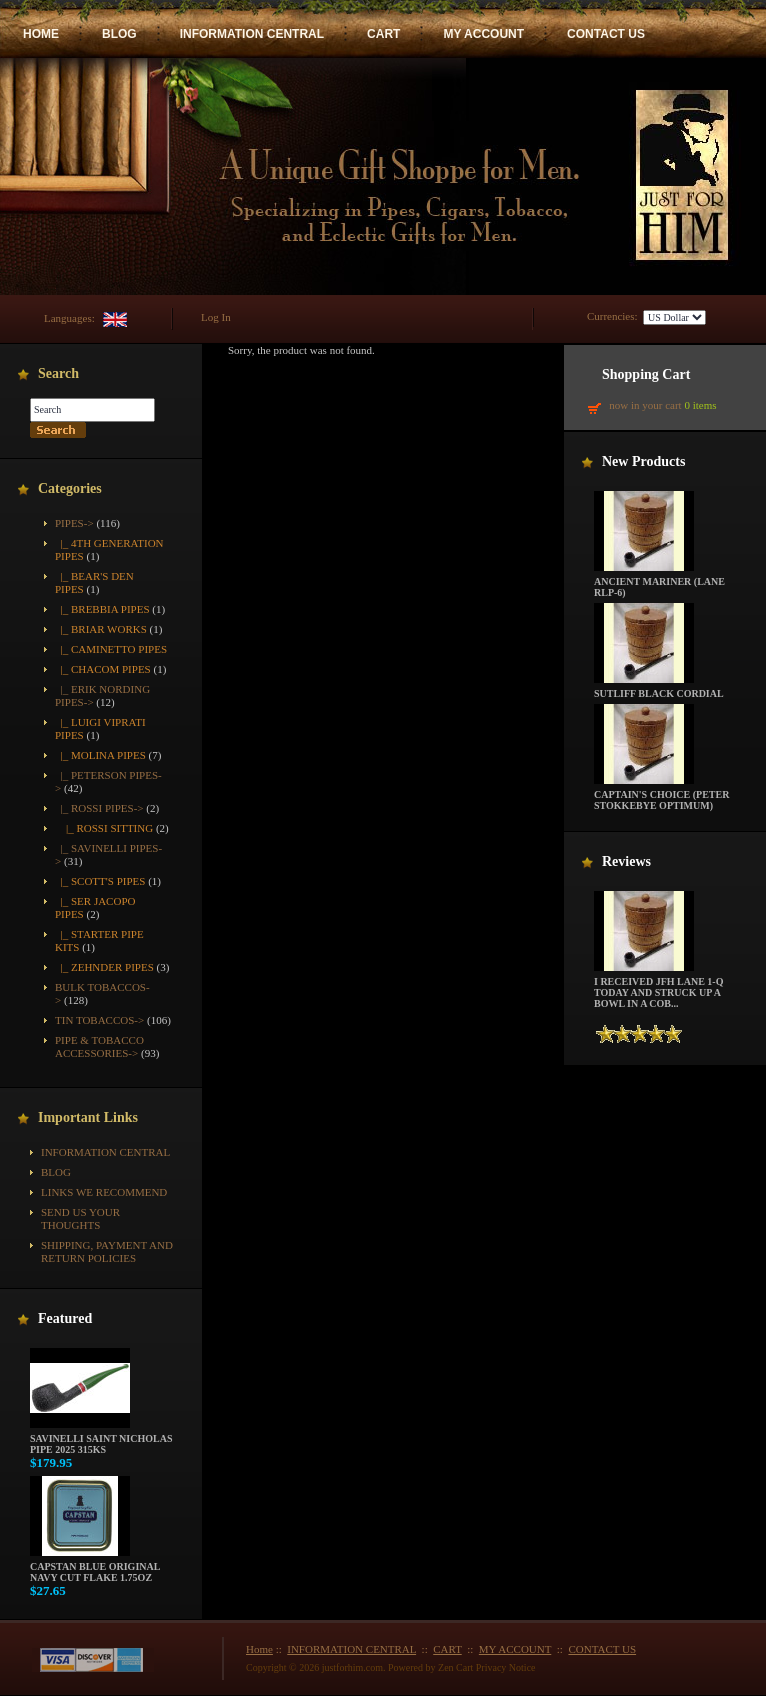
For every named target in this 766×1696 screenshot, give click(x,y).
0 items (700, 405)
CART (383, 34)
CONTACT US (606, 34)
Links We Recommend (104, 1192)
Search (58, 373)
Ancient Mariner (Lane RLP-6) (659, 582)
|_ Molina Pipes (100, 755)
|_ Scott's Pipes (100, 881)
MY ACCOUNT (483, 34)
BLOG (119, 34)
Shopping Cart (646, 374)
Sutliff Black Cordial (659, 689)
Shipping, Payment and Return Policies (107, 1251)
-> (74, 523)
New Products (643, 461)
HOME (41, 34)
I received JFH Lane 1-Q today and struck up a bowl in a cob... (658, 988)
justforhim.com (352, 1667)
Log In (216, 317)
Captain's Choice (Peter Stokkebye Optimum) (661, 795)
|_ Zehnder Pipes (104, 967)
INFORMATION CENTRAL (252, 34)
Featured (65, 1318)
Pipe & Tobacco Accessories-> (99, 1046)
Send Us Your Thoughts (80, 1218)
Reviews (626, 861)
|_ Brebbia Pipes (102, 609)
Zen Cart (455, 1667)
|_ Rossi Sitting (104, 828)
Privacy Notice (506, 1667)
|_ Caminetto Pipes (111, 649)
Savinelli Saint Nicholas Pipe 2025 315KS (101, 1439)
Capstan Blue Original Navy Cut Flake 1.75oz (95, 1567)
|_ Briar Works (101, 629)
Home (259, 1649)
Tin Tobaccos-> (99, 1020)
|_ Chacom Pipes (103, 669)
